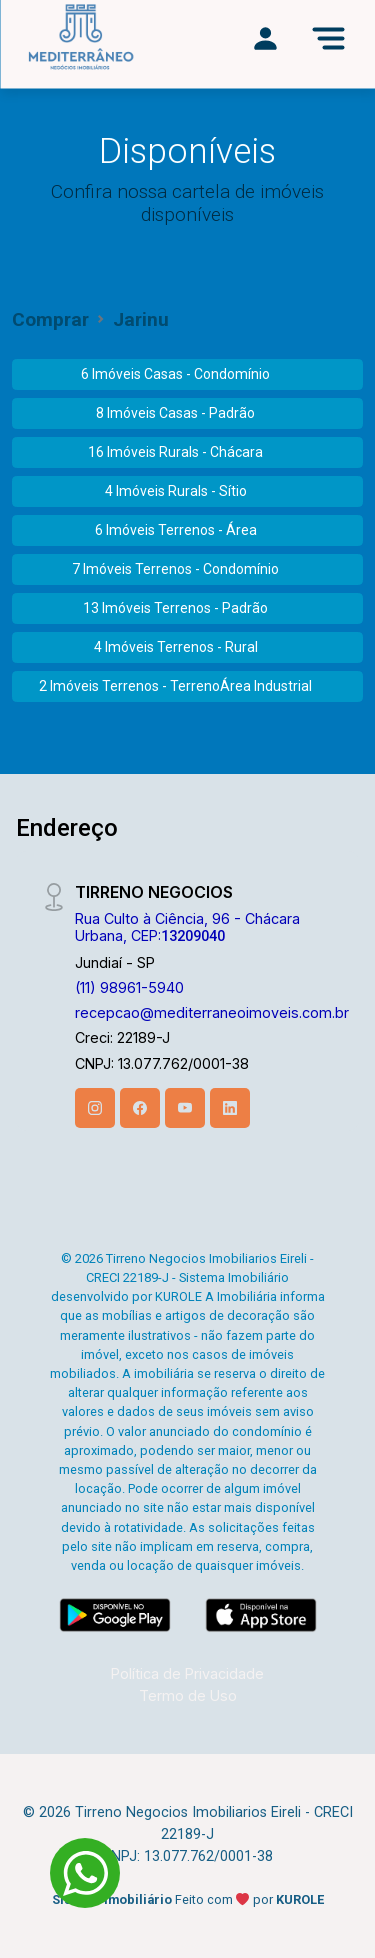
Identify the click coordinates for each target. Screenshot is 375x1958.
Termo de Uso (188, 1695)
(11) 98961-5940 (129, 987)
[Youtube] (185, 1108)
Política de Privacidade (187, 1673)
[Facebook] (140, 1108)
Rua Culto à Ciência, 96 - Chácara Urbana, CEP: (187, 927)
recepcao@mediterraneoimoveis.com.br (212, 1012)
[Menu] (328, 38)
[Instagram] (95, 1108)
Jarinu (141, 319)
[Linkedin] (230, 1108)
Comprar (50, 319)
